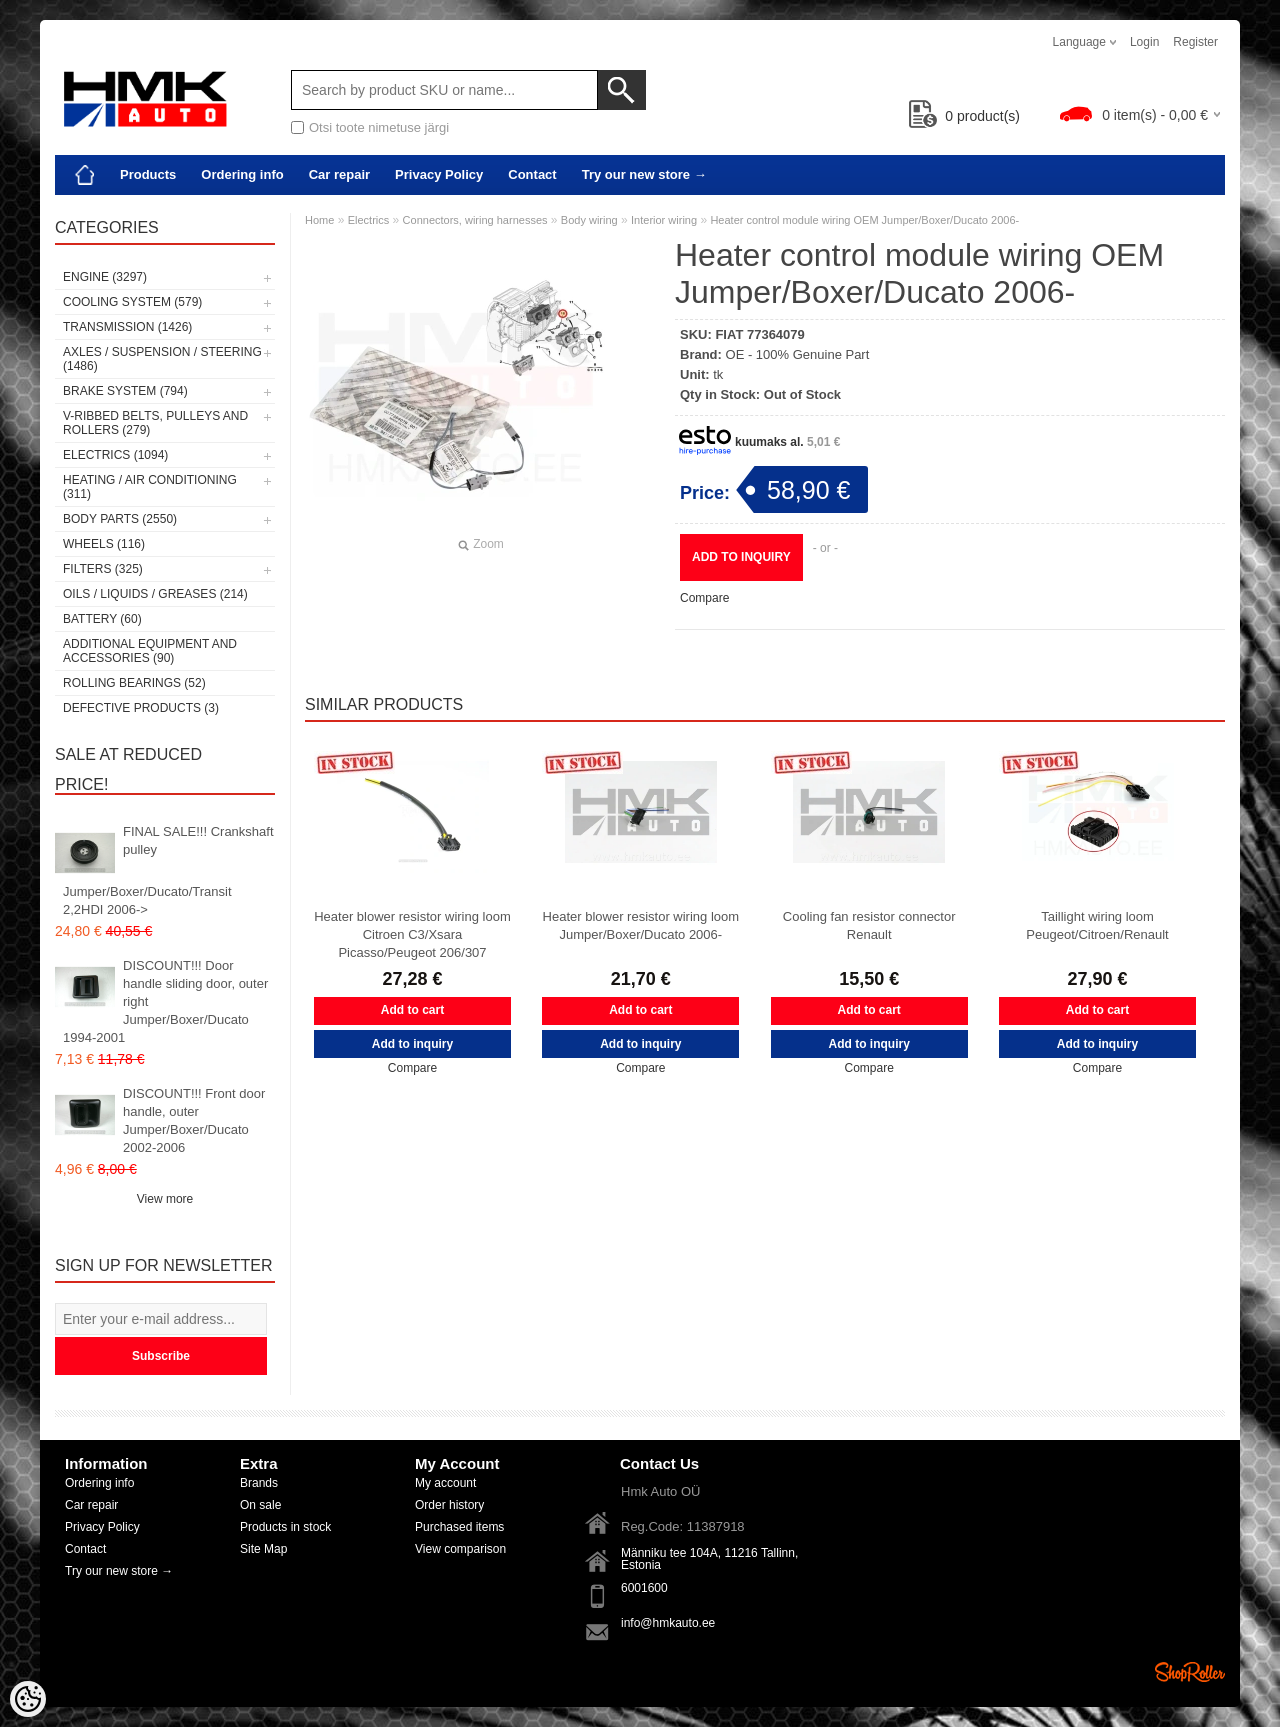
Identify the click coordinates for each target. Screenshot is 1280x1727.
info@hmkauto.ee (668, 1623)
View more (165, 1199)
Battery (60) (102, 619)
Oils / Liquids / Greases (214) (155, 594)
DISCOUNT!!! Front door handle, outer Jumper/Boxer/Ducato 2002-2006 (194, 1120)
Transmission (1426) (127, 327)
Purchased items (459, 1527)
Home (319, 220)
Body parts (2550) (120, 519)
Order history (449, 1505)
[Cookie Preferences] (28, 1699)
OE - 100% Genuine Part (798, 354)
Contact (532, 174)
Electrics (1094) (115, 455)
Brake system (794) (125, 391)
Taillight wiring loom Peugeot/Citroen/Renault (1097, 925)
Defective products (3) (141, 708)
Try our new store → (644, 174)
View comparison (460, 1549)
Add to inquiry (741, 557)
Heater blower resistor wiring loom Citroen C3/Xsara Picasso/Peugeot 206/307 (412, 934)
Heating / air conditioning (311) (150, 487)
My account (445, 1483)
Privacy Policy (439, 174)
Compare (704, 598)
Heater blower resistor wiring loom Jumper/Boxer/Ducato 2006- (641, 925)
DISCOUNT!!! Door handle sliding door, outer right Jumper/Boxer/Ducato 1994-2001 (165, 1001)
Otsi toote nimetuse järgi (379, 127)
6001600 (644, 1588)
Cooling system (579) (132, 302)
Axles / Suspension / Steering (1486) (162, 359)
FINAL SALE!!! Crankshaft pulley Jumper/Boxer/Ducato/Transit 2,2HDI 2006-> (168, 870)
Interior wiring (664, 220)
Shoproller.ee (1190, 1672)
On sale (260, 1505)
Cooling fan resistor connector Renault (869, 925)
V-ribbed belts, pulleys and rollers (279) (155, 423)
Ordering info (242, 174)
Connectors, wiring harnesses (475, 220)
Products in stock (285, 1527)
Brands (259, 1483)
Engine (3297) (105, 277)
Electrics (369, 220)
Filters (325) (103, 569)
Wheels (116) (104, 544)
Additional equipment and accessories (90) (150, 651)
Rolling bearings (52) (134, 683)
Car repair (339, 174)
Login (1144, 42)
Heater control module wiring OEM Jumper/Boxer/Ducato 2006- (864, 220)
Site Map (263, 1549)
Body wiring (589, 220)
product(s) (964, 116)
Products (148, 174)
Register (1195, 42)
